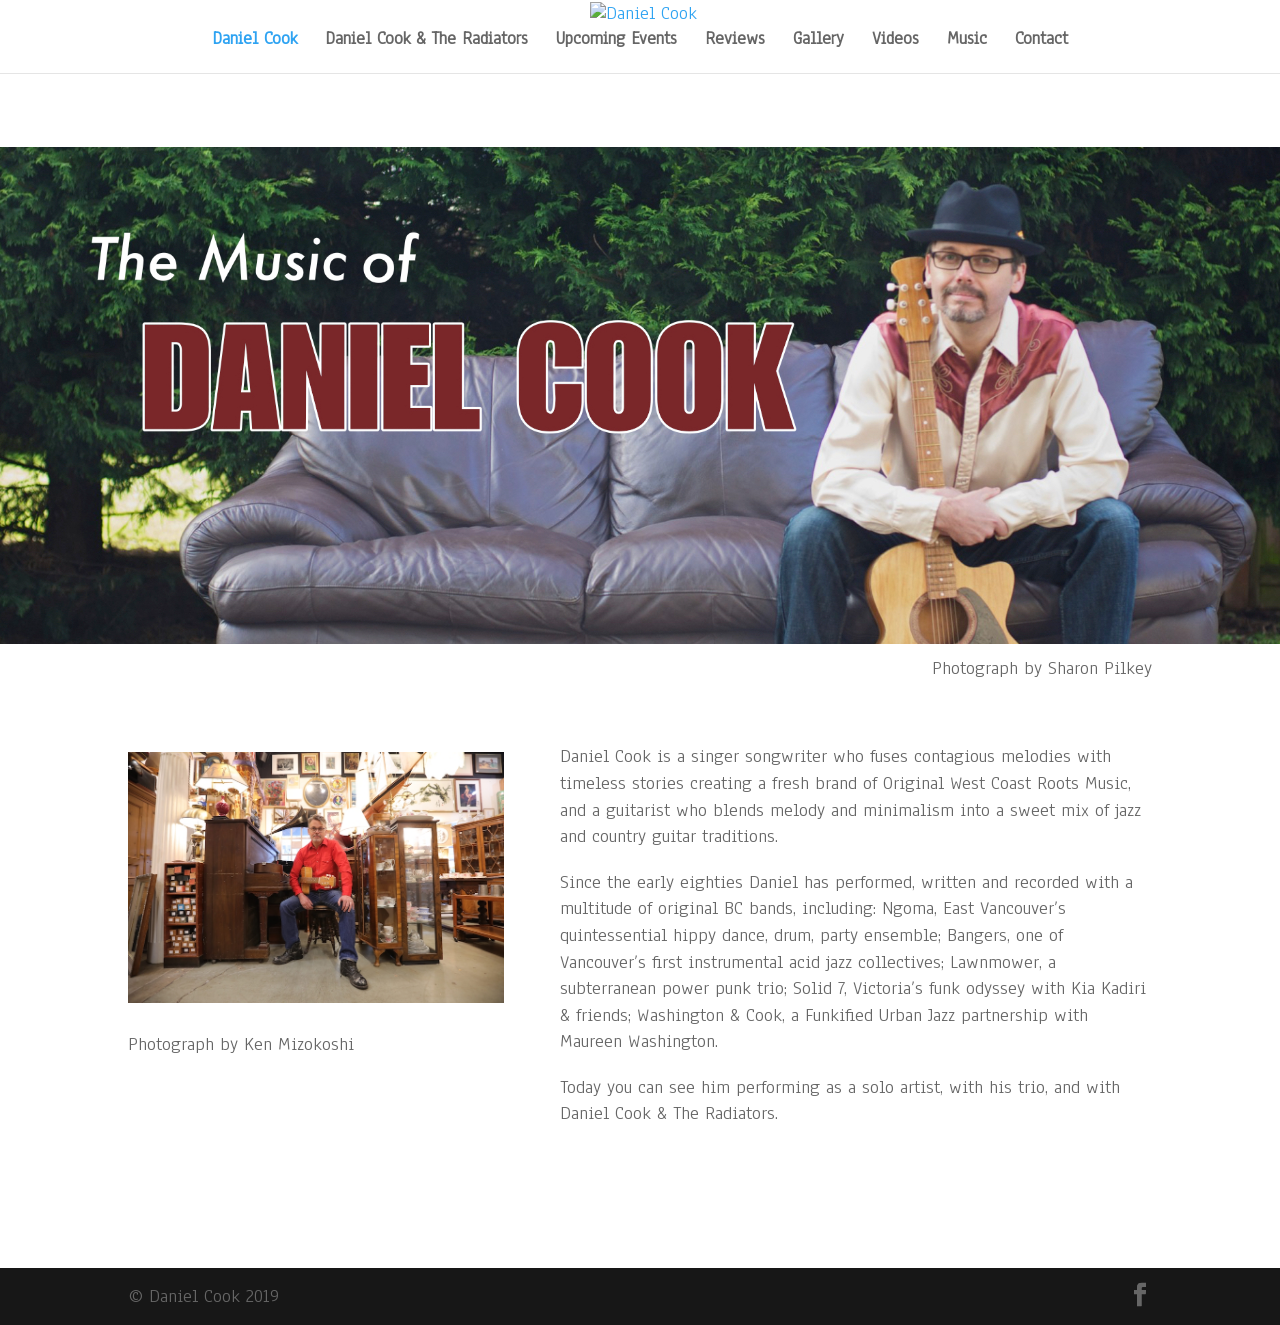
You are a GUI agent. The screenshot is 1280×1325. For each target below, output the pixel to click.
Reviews (735, 41)
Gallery (818, 41)
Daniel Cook (254, 41)
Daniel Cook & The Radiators (426, 41)
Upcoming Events (616, 41)
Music (967, 41)
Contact (1041, 41)
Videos (895, 41)
